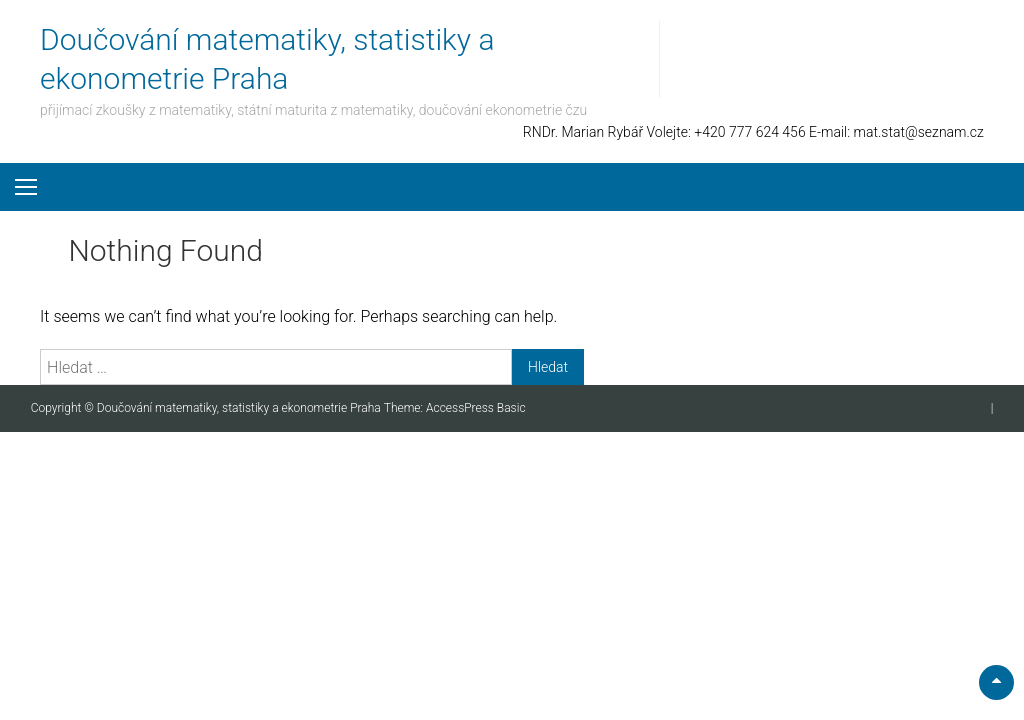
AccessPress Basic (476, 408)
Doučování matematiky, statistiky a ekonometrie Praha (240, 408)
